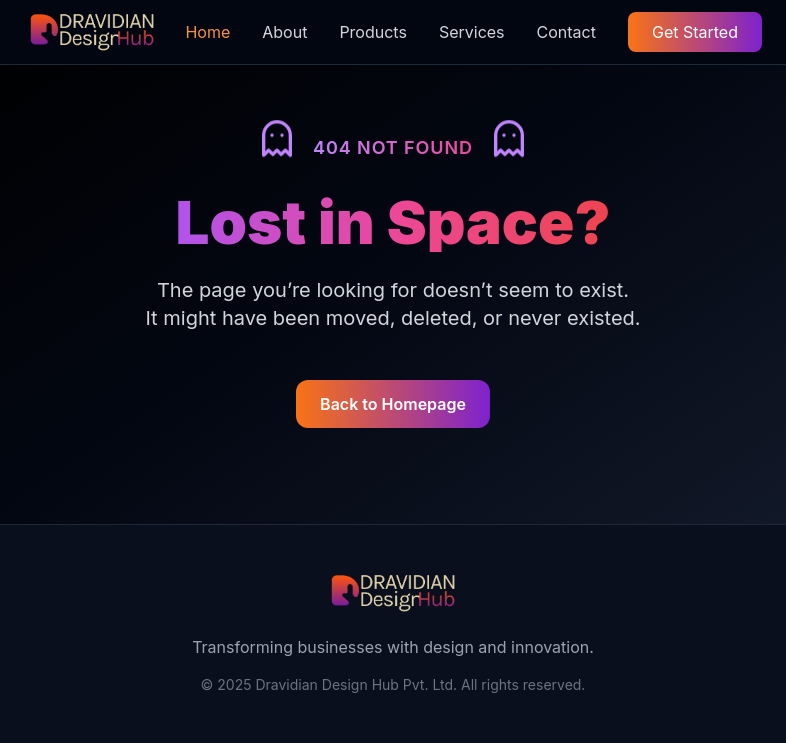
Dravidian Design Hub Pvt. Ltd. (356, 684)
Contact (566, 32)
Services (472, 32)
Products (373, 32)
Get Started (695, 32)
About (284, 32)
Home (207, 32)
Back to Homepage (393, 404)
